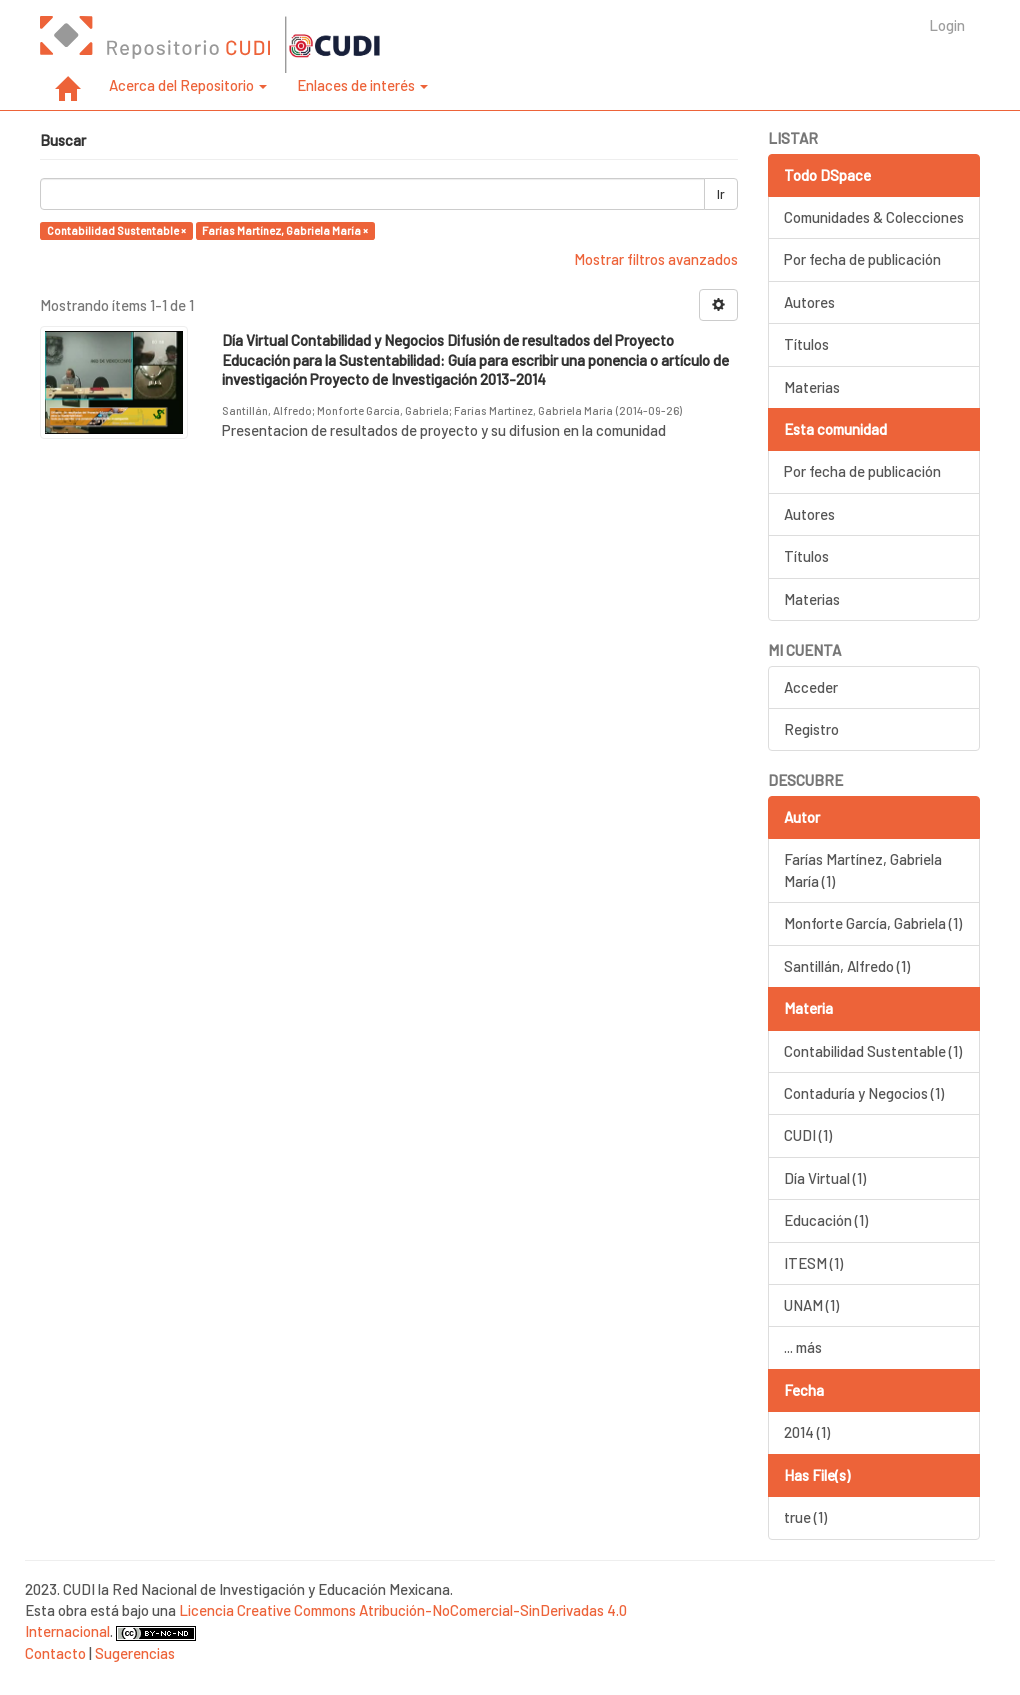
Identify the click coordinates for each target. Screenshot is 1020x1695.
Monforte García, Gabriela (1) (873, 923)
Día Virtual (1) (825, 1178)
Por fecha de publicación (862, 259)
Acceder (811, 687)
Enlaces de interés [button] (362, 85)
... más (803, 1347)
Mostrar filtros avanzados (656, 259)
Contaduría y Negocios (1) (864, 1093)
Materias (812, 387)
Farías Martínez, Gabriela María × (285, 230)
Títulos (806, 344)
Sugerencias (135, 1653)
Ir (721, 194)
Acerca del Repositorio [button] (188, 85)
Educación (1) (826, 1220)
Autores (809, 302)
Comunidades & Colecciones (874, 217)
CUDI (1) (808, 1135)
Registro (811, 729)
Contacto (55, 1653)
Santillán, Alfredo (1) (847, 966)
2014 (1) (807, 1432)
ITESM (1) (813, 1263)
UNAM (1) (811, 1305)
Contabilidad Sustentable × (116, 230)
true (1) (805, 1517)
